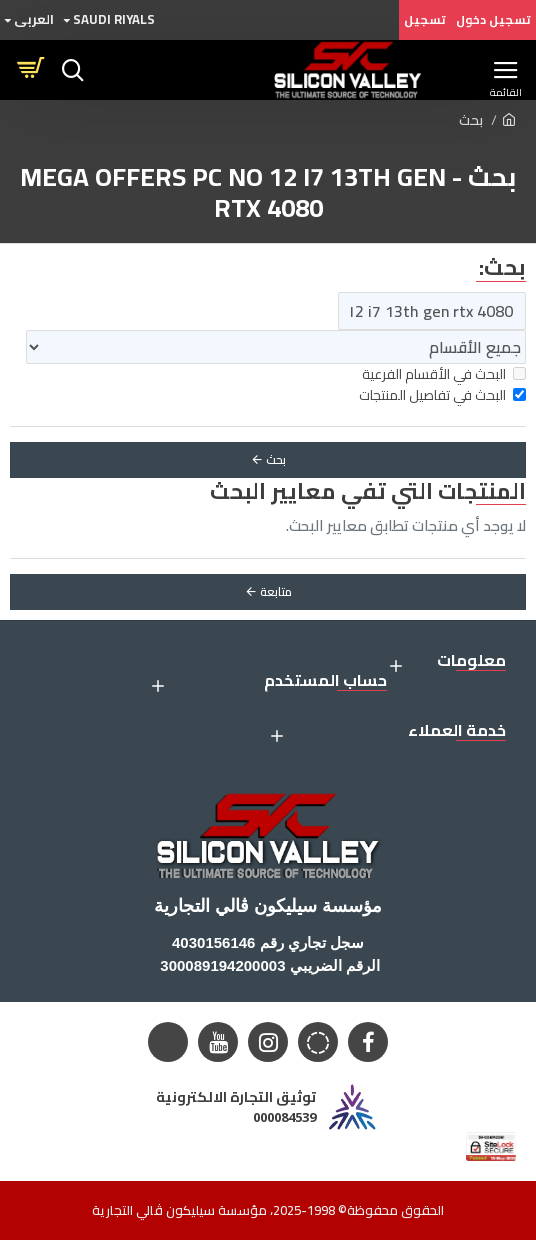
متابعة (276, 591)
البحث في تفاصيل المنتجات (442, 395)
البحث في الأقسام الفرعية (444, 374)
